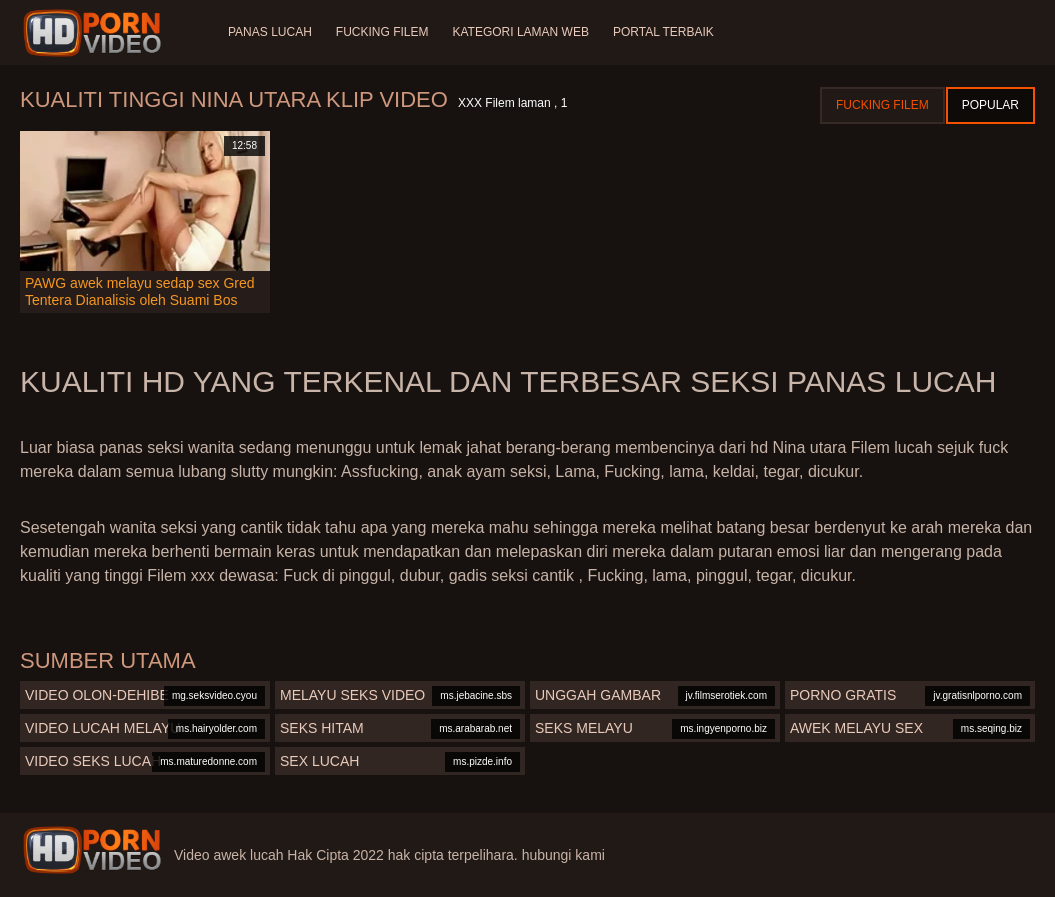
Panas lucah (270, 32)
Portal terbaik (663, 32)
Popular (990, 105)
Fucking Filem (382, 32)
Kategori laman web (520, 32)
